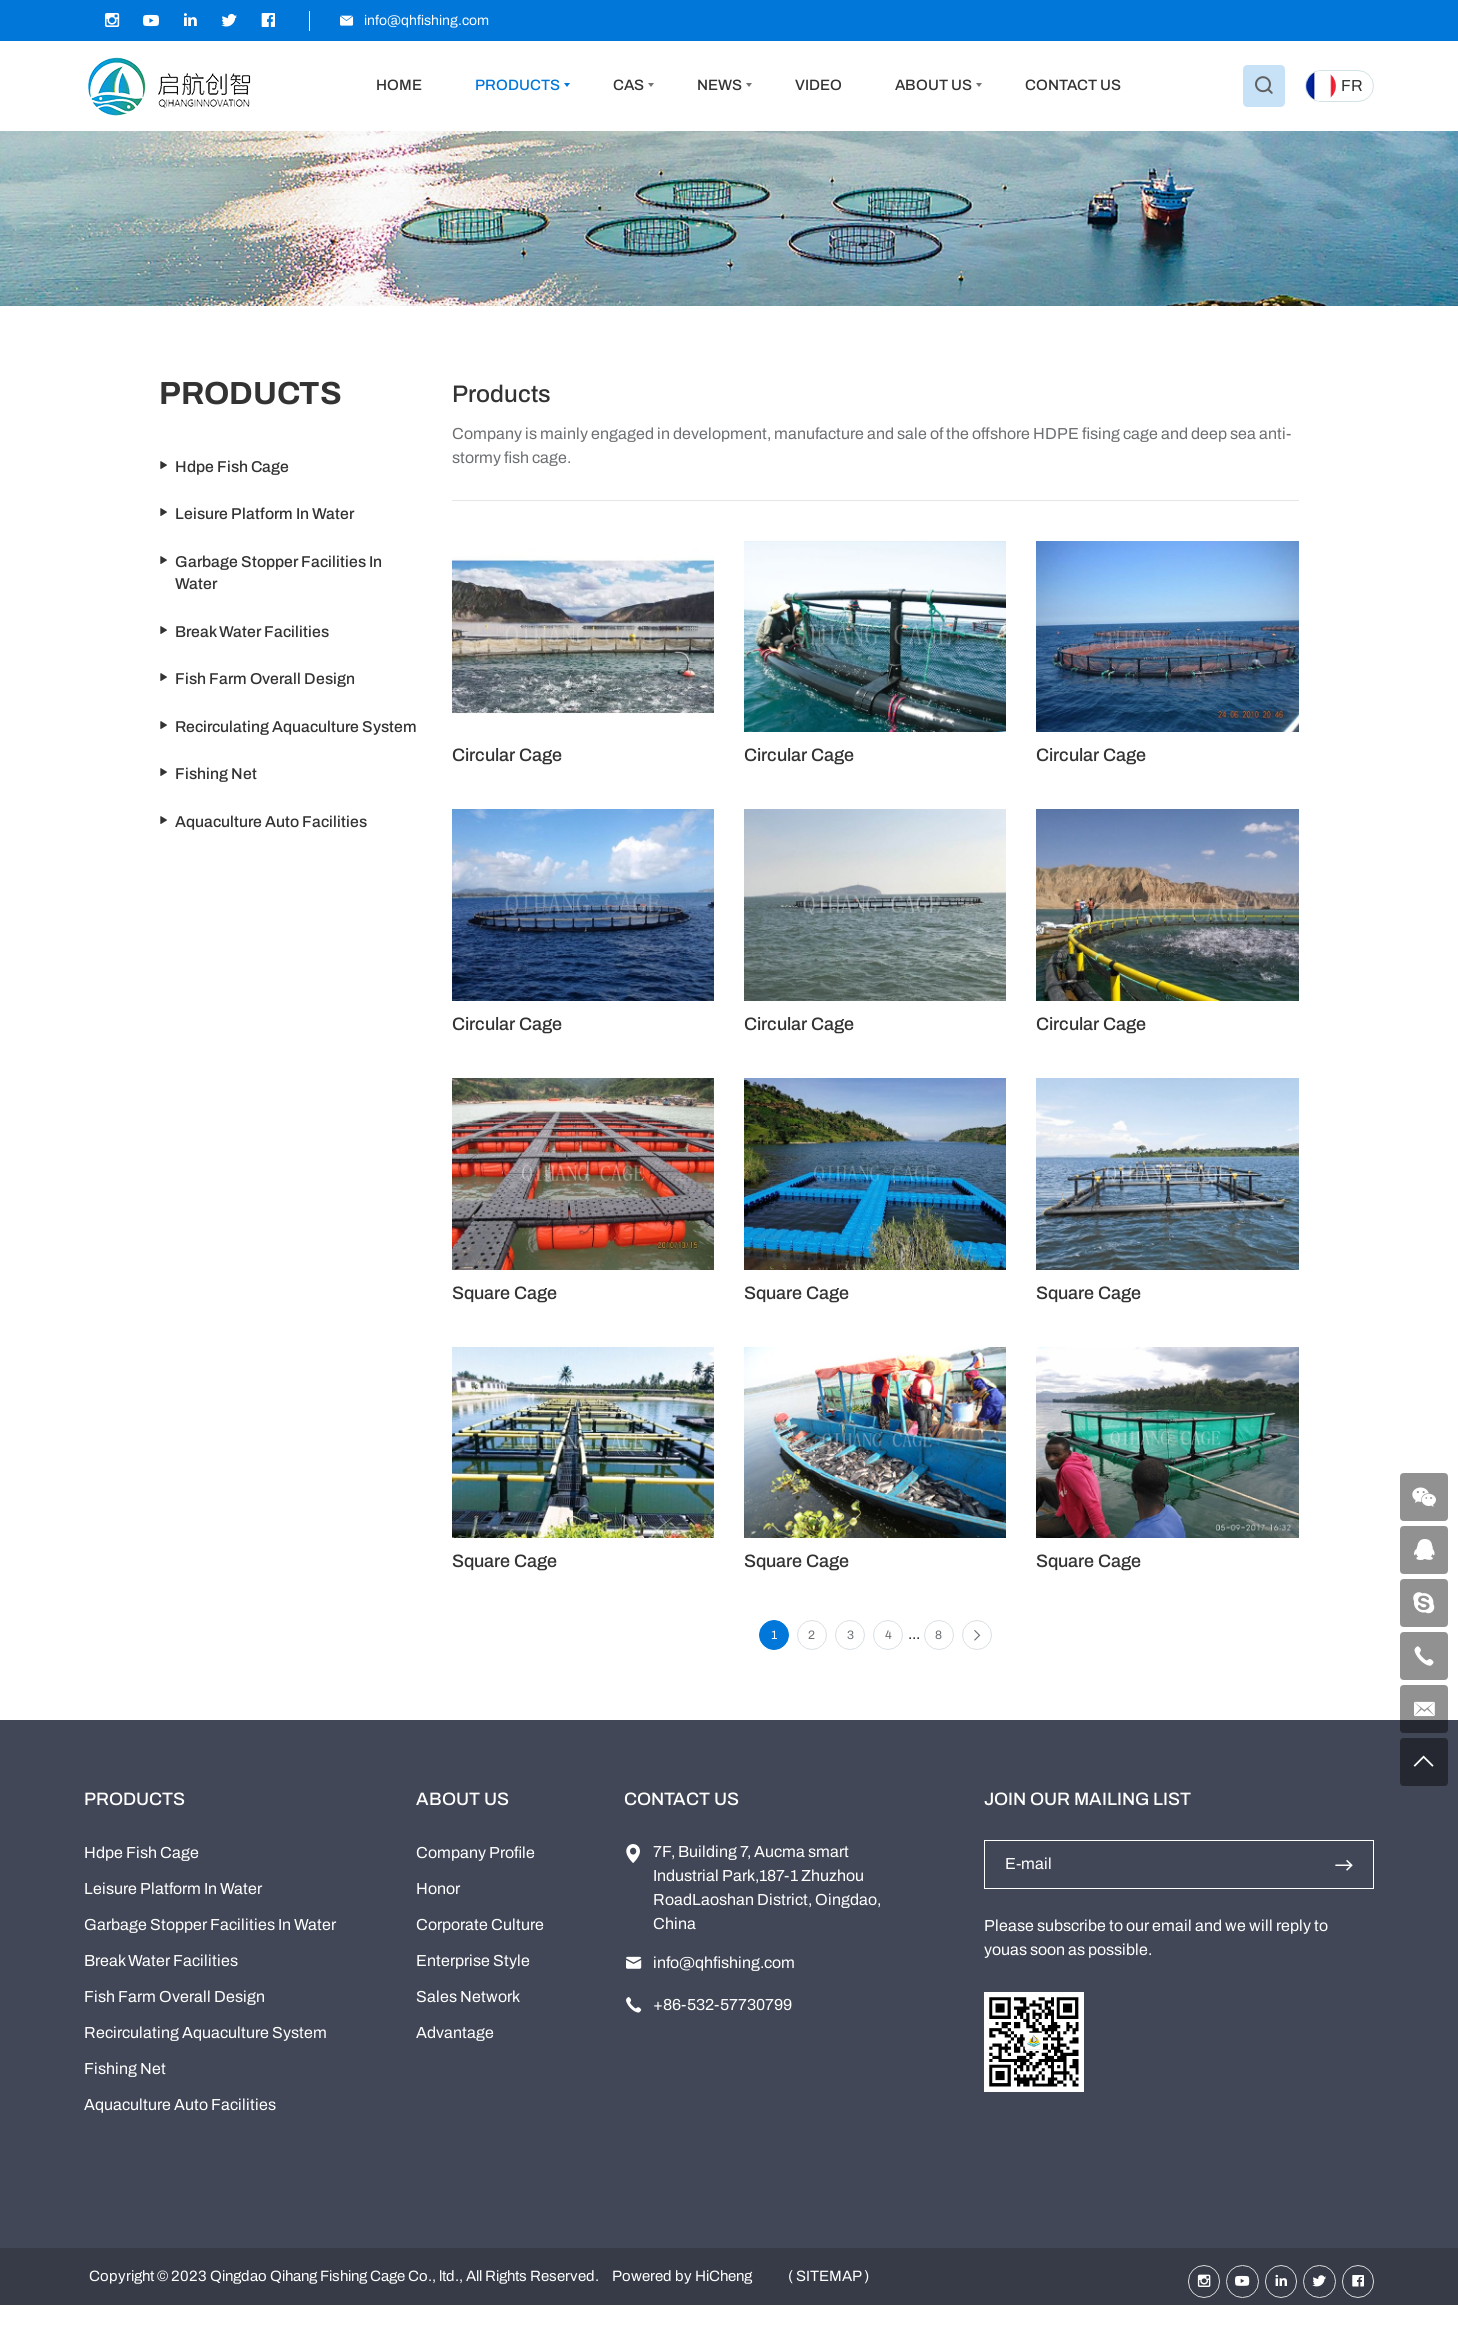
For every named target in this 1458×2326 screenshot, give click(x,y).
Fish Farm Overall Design (174, 2014)
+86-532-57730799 (722, 2022)
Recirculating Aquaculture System (205, 2050)
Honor (438, 1906)
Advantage (455, 2050)
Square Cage (504, 1293)
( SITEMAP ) (828, 2296)
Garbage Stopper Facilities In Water (210, 1942)
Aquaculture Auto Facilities (180, 2122)
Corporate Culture (480, 1942)
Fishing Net (125, 2086)
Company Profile (475, 1870)
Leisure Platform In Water (173, 1906)
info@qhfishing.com (724, 1980)
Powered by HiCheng (682, 2296)
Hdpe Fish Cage (141, 1870)
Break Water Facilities (161, 1978)
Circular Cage (507, 755)
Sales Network (468, 2014)
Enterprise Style (473, 1978)
